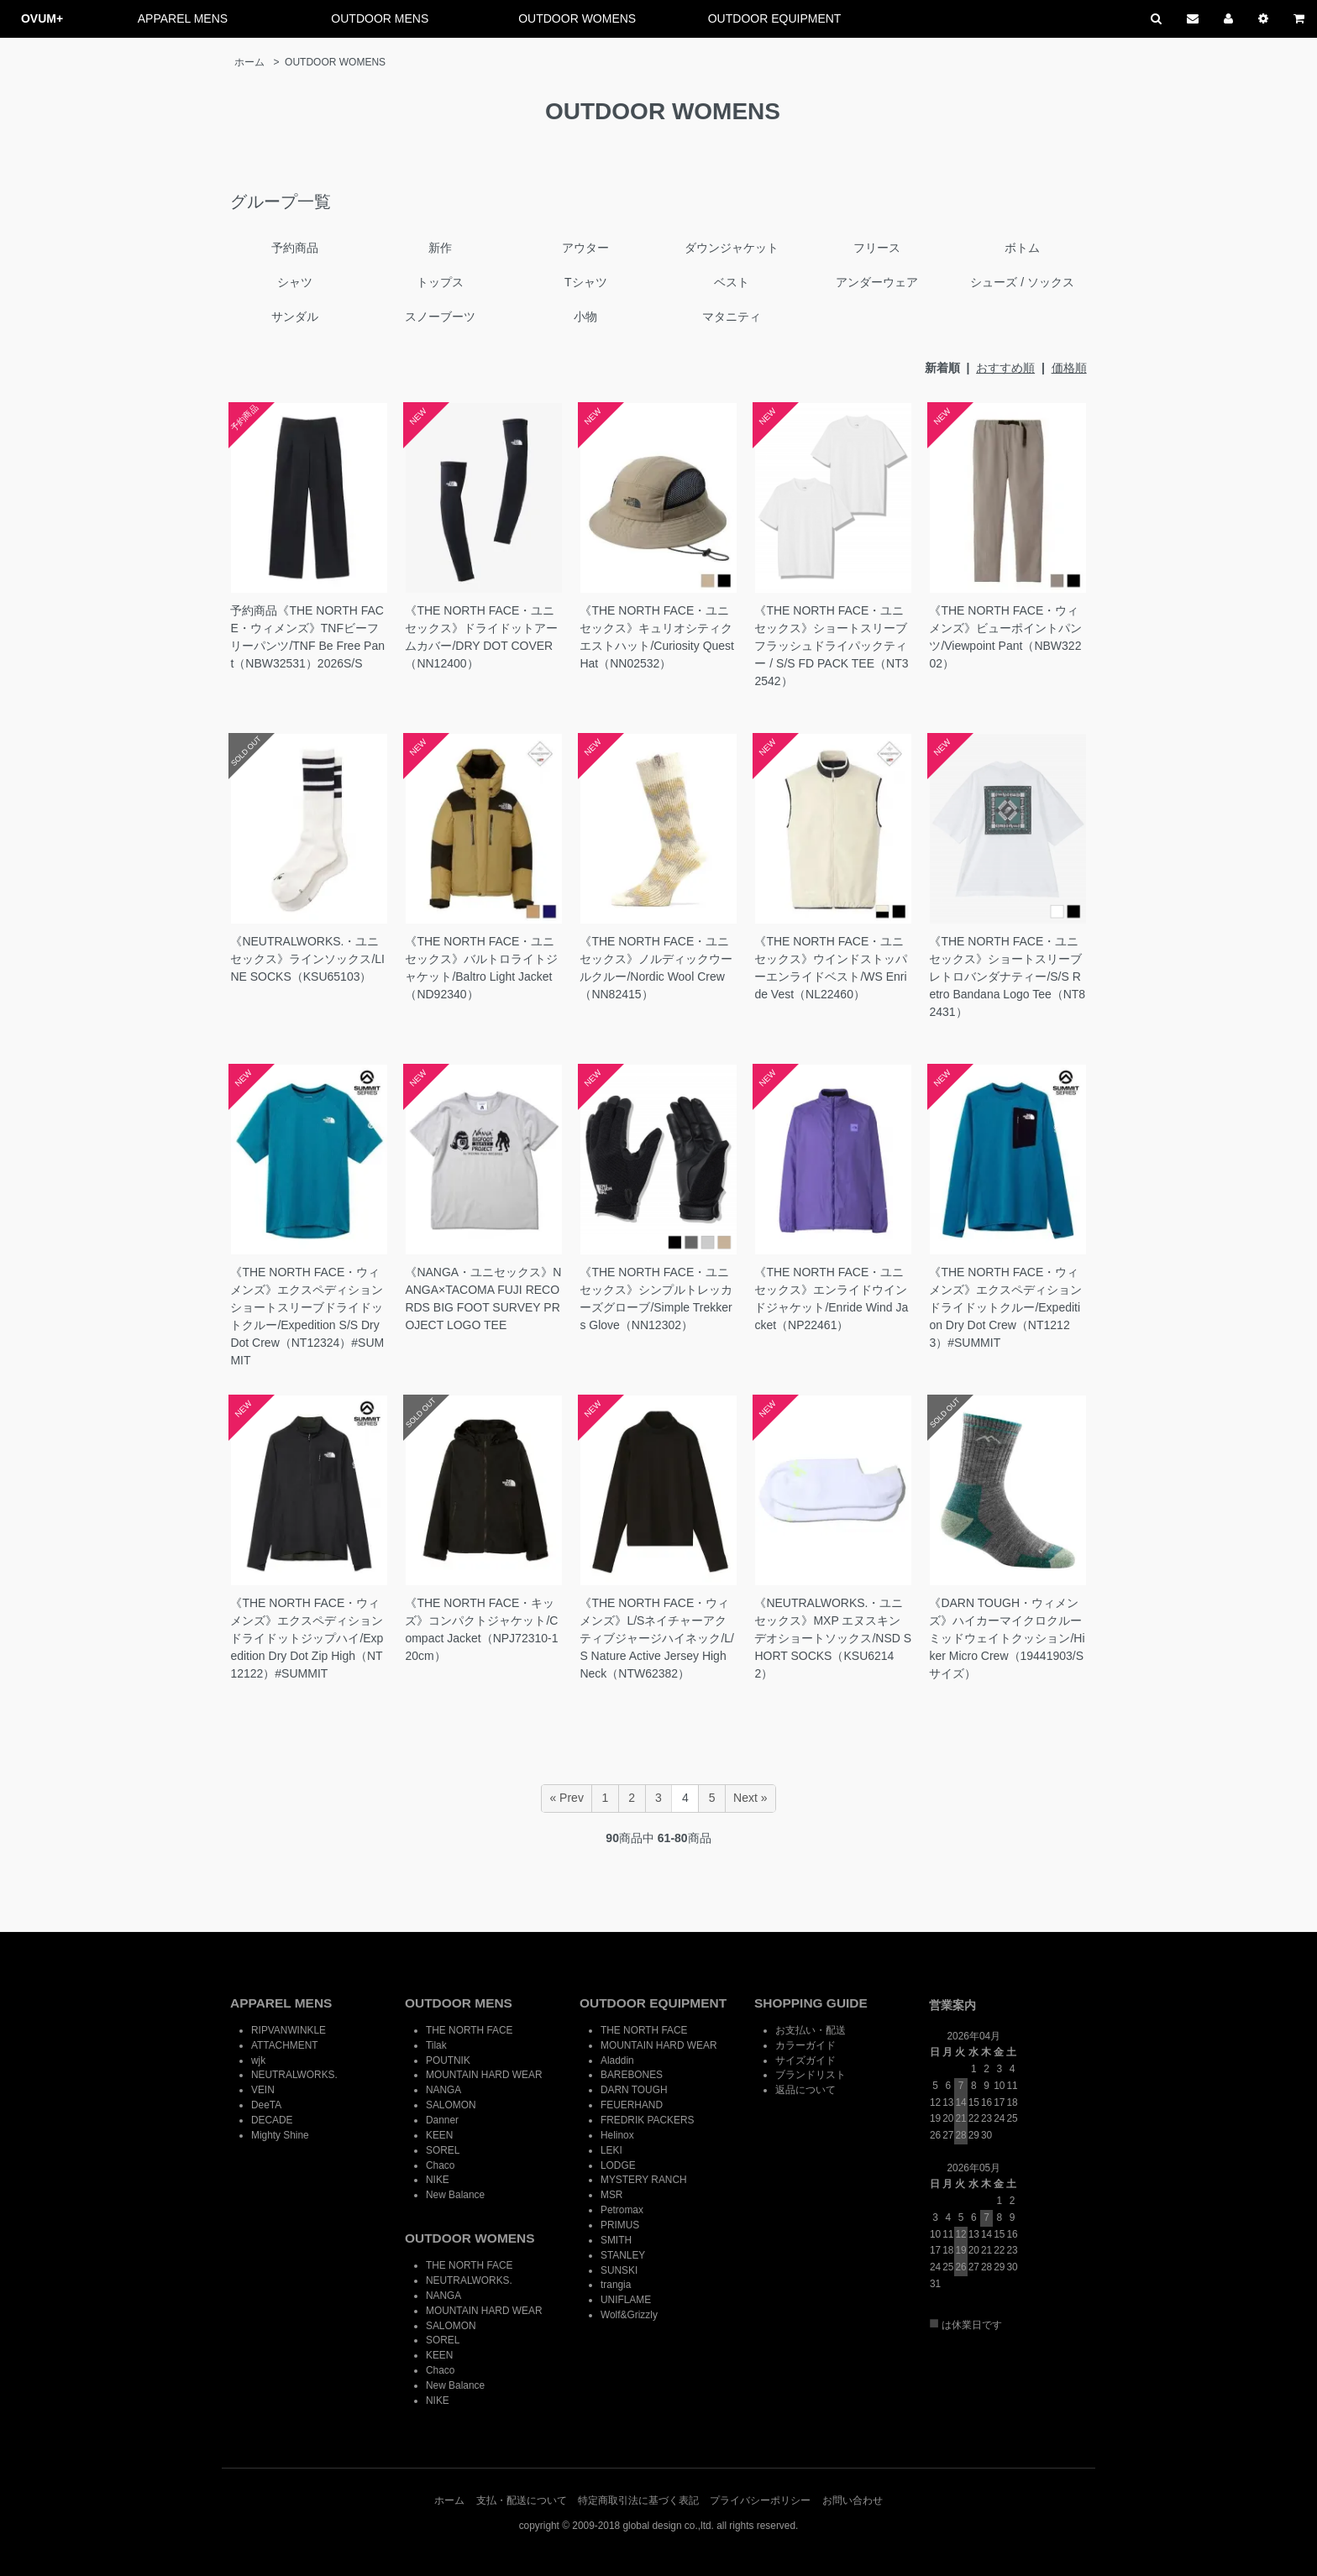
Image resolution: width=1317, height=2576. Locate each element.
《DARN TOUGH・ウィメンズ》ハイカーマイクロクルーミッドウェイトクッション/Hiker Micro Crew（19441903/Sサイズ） (1006, 1638)
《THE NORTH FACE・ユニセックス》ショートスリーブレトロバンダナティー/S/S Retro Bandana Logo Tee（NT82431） (1007, 976)
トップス (440, 282)
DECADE (272, 2120)
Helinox (617, 2135)
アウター (585, 247)
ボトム (1022, 247)
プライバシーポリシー (760, 2500)
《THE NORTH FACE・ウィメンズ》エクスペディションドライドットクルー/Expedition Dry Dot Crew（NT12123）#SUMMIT (1005, 1307)
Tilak (436, 2045)
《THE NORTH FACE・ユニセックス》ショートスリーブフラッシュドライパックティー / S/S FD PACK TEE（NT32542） (831, 646)
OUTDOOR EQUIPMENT (775, 18)
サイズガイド (805, 2060)
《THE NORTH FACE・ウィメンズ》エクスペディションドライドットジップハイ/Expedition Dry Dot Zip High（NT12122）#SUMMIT (306, 1638)
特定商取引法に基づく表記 (638, 2500)
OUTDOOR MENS (379, 18)
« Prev (566, 1797)
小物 (585, 316)
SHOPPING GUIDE (811, 2003)
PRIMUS (620, 2225)
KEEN (439, 2135)
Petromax (622, 2210)
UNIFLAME (626, 2300)
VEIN (263, 2090)
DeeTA (266, 2105)
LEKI (611, 2150)
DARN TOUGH (634, 2090)
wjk (258, 2060)
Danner (442, 2120)
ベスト (731, 282)
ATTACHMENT (284, 2045)
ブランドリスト (810, 2075)
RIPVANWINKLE (288, 2030)
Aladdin (617, 2060)
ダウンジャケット (732, 247)
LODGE (618, 2165)
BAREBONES (632, 2075)
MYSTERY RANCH (644, 2180)
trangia (616, 2285)
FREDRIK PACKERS (647, 2120)
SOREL (442, 2150)
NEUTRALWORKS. (294, 2075)
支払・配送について (521, 2500)
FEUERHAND (632, 2105)
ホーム (249, 62)
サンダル (294, 316)
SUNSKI (619, 2270)
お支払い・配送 (810, 2030)
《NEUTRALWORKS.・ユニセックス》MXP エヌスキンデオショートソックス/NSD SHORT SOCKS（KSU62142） (832, 1638)
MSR (611, 2195)
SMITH (616, 2240)
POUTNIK (448, 2060)
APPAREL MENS (183, 18)
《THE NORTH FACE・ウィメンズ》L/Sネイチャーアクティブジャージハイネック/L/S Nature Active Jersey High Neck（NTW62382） (657, 1638)
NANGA (443, 2090)
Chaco (440, 2165)
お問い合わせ (852, 2500)
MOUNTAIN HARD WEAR (484, 2075)
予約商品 (294, 247)
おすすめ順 (1005, 367)
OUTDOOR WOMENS (577, 18)
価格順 (1069, 367)
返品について (805, 2090)
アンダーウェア (877, 282)
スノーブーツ (440, 316)
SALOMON (450, 2105)
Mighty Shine (280, 2135)
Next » (750, 1797)
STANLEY (623, 2255)
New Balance (455, 2195)
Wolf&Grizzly (629, 2315)
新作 (440, 247)
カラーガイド (805, 2045)
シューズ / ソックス (1022, 282)
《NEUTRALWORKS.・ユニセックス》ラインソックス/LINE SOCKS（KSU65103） (307, 959)
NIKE (437, 2180)
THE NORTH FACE (469, 2030)
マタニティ (731, 316)
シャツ (294, 282)
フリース (876, 247)
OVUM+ (42, 18)
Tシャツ (585, 282)
